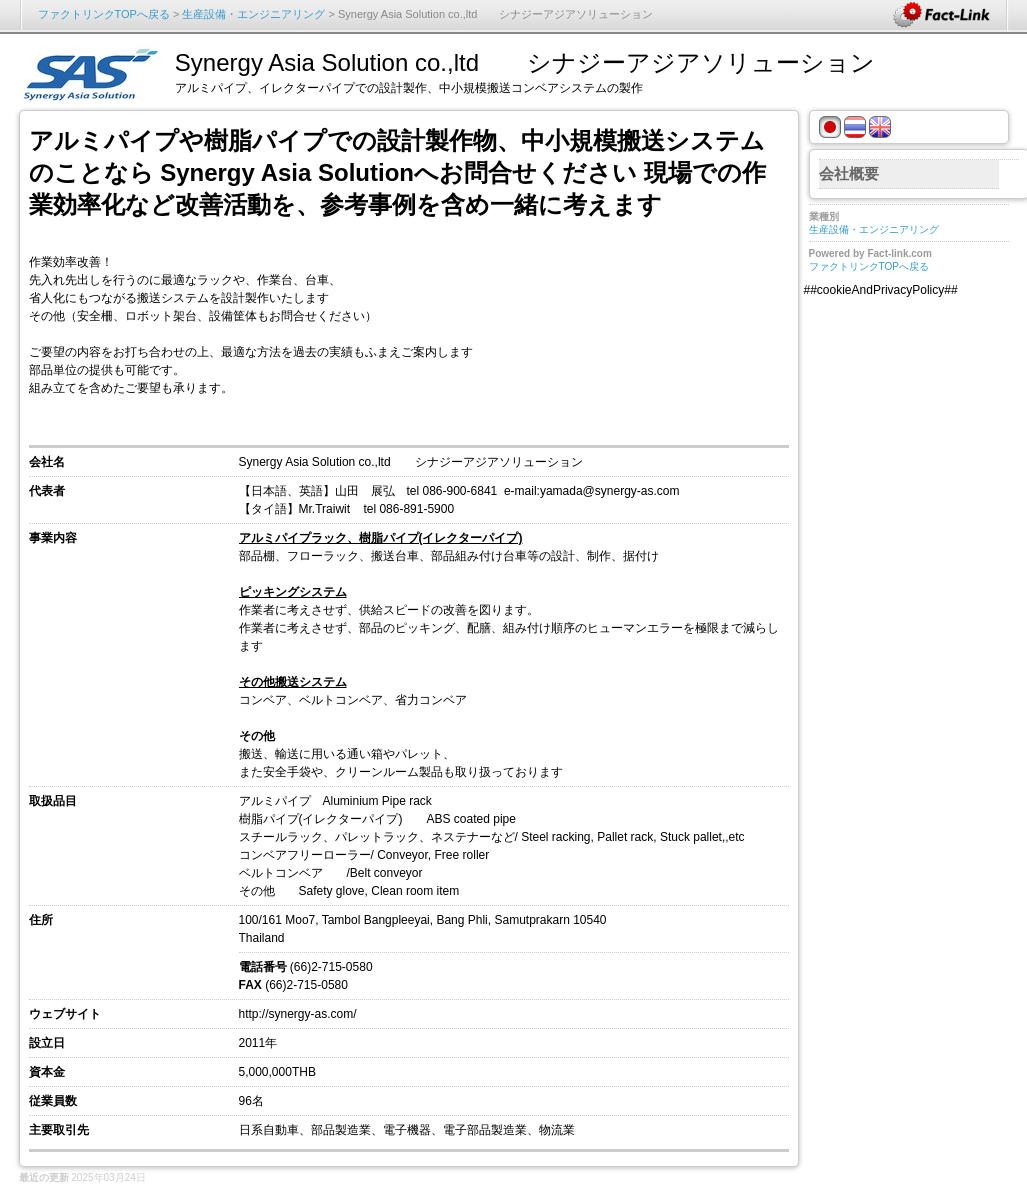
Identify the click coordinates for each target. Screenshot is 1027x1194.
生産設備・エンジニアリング (253, 14)
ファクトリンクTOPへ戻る (104, 14)
